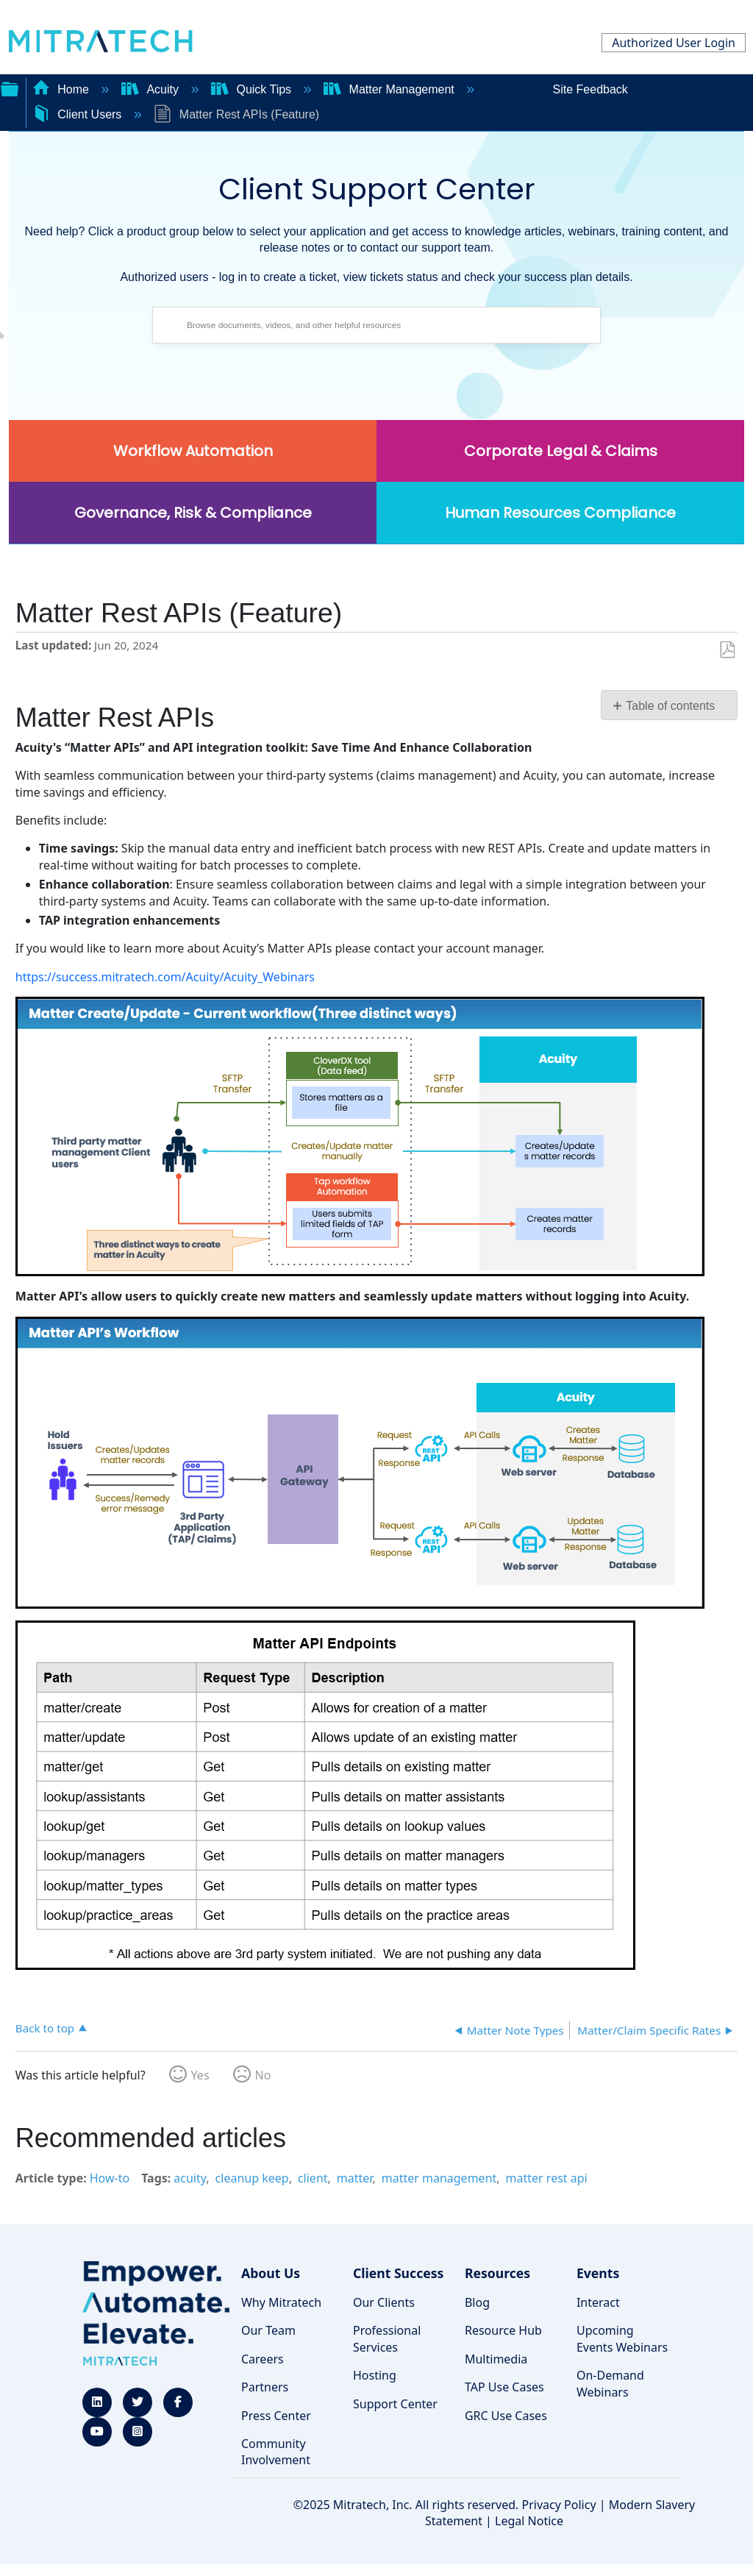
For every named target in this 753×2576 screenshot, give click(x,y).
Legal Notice (529, 2521)
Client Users (78, 114)
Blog (477, 2302)
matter (355, 2178)
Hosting (374, 2375)
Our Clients (384, 2302)
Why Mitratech (281, 2302)
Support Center (395, 2404)
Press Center (276, 2416)
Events (598, 2273)
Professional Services (387, 2338)
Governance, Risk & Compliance (193, 512)
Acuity (151, 89)
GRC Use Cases (506, 2416)
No (263, 2075)
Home (62, 89)
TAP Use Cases (504, 2387)
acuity (190, 2178)
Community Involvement (275, 2452)
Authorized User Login (673, 43)
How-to (109, 2178)
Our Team (268, 2330)
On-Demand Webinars (610, 2383)
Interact (598, 2302)
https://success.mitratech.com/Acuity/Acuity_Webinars (165, 977)
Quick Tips (253, 89)
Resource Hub (503, 2330)
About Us (270, 2273)
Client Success (398, 2273)
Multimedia (496, 2359)
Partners (264, 2387)
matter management (439, 2178)
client (313, 2178)
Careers (262, 2359)
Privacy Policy (559, 2505)
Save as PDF (727, 650)
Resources (497, 2273)
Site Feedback (590, 89)
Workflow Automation (193, 451)
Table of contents (670, 706)
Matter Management (390, 89)
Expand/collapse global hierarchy (9, 87)
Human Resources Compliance (560, 512)
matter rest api (547, 2178)
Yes (200, 2075)
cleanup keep (252, 2178)
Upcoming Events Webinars (622, 2338)
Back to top (44, 2028)
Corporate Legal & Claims (560, 451)
